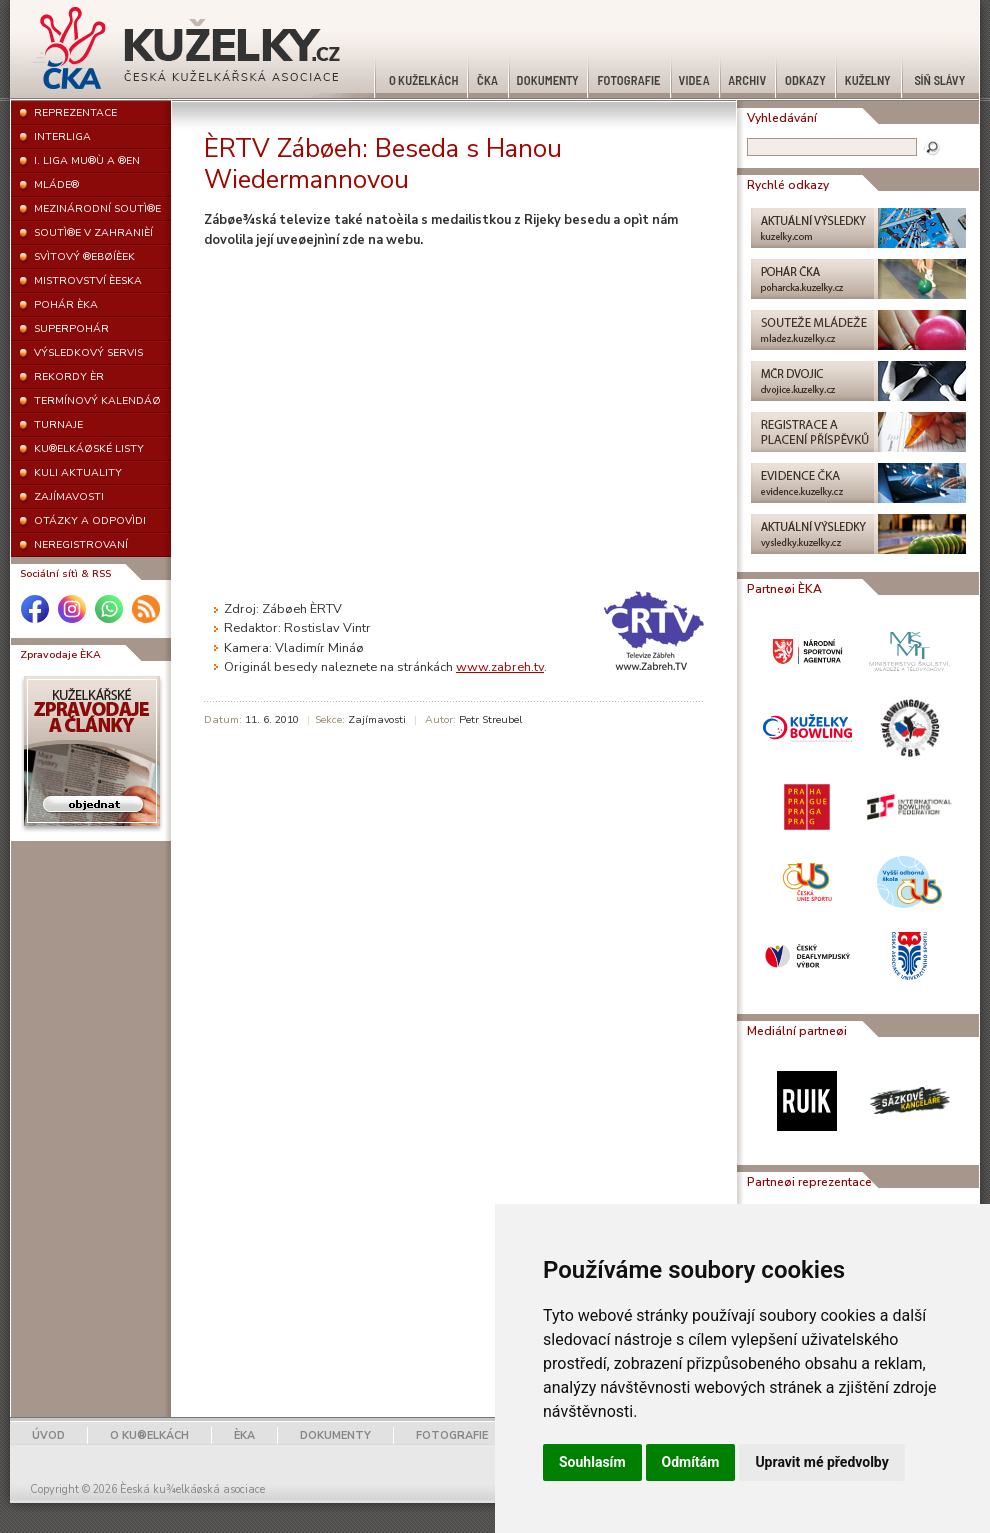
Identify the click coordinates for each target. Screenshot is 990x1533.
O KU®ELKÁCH (149, 1435)
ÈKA (244, 1435)
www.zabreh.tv (500, 667)
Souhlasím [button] (592, 1462)
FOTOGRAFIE (452, 1435)
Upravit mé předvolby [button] (821, 1462)
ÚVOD (48, 1435)
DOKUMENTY (335, 1435)
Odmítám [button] (691, 1462)
